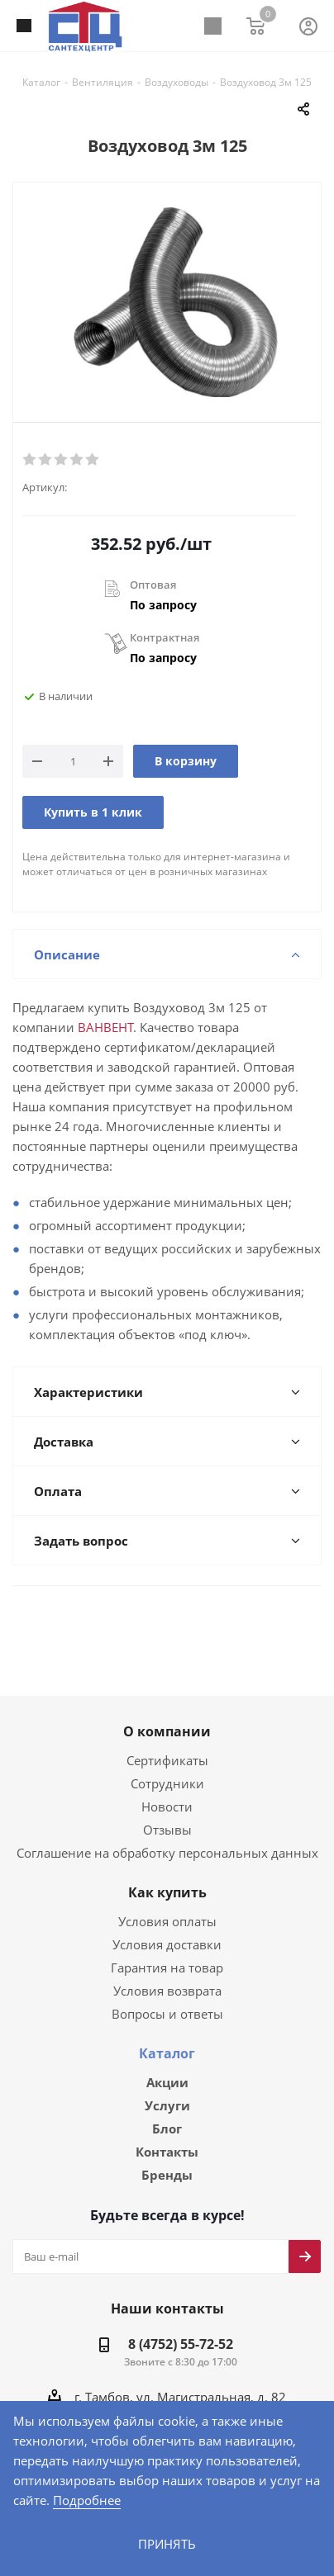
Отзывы (167, 1811)
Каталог (167, 2035)
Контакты (167, 2136)
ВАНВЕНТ (40, 1028)
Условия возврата (167, 1972)
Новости (167, 1788)
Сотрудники (166, 1765)
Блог (167, 2112)
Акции (167, 2064)
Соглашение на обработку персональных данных (167, 1834)
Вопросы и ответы (167, 1995)
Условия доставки (167, 1926)
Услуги (167, 2088)
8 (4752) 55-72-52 (180, 2330)
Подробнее (85, 2500)
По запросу (163, 605)
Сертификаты (167, 1742)
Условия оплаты (167, 1903)
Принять (167, 2543)
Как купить (167, 1874)
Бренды (167, 2160)
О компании (167, 1713)
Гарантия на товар (167, 1949)
